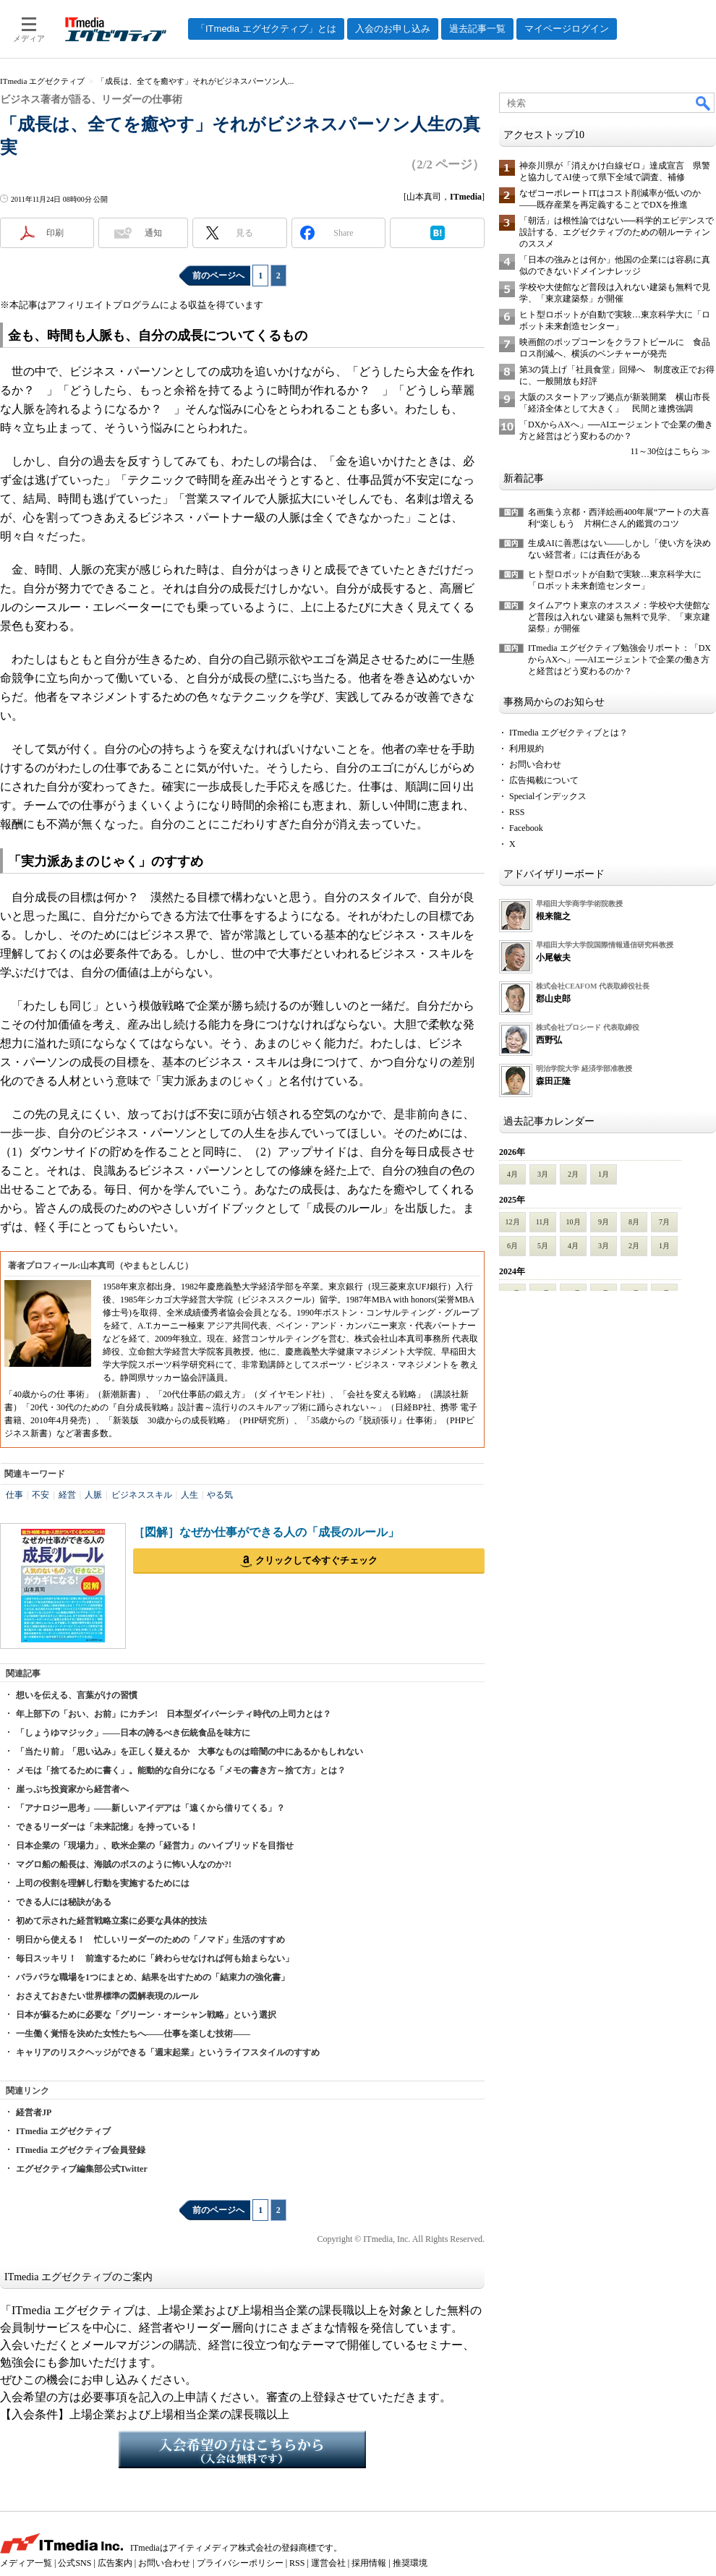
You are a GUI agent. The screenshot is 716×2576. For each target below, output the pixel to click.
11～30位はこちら (664, 451)
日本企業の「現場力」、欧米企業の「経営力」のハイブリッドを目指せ (155, 1846)
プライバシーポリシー (240, 2563)
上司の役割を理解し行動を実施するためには (102, 1883)
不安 (40, 1495)
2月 (573, 1174)
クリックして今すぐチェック (316, 1560)
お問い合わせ (535, 764)
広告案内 (115, 2563)
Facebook (526, 828)
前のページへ (218, 275)
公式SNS (74, 2563)
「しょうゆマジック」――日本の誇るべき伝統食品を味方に (133, 1733)
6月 (512, 1246)
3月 (542, 1174)
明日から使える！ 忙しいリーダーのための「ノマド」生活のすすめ (150, 1940)
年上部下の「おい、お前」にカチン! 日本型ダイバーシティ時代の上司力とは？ (173, 1714)
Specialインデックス (548, 796)
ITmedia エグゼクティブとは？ (568, 733)
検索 (704, 103)
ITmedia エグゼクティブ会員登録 (80, 2150)
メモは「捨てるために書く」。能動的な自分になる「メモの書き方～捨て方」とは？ (181, 1770)
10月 (573, 1222)
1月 (603, 1174)
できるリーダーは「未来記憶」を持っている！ (107, 1827)
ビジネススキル (141, 1495)
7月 (664, 1222)
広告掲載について (544, 780)
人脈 (93, 1495)
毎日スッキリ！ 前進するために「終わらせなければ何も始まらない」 (155, 1958)
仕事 (14, 1495)
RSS (516, 812)
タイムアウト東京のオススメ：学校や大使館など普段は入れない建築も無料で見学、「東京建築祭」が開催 (619, 617)
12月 (513, 1222)
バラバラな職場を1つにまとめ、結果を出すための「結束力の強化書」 (152, 1977)
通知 (153, 233)
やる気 (220, 1495)
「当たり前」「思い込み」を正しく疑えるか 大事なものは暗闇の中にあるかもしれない (189, 1752)
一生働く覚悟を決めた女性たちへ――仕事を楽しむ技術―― (133, 2034)
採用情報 (368, 2563)
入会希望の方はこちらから (242, 2449)
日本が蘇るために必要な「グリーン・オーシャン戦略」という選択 (146, 2015)
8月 (633, 1222)
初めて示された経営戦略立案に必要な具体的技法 (111, 1921)
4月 (512, 1174)
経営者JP (33, 2112)
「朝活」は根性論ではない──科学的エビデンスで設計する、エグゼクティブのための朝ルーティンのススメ (616, 232)
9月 (603, 1222)
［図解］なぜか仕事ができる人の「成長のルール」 (266, 1532)
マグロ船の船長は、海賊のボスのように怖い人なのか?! (123, 1864)
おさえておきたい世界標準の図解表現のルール (107, 1996)
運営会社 (328, 2563)
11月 (543, 1222)
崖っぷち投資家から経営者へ (72, 1789)
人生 (189, 1495)
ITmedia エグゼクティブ (63, 2131)
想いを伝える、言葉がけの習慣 (76, 1695)
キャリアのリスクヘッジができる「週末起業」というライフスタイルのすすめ (168, 2052)
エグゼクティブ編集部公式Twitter (82, 2169)
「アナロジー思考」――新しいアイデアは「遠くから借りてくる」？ (150, 1808)
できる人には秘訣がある (63, 1902)
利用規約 (526, 748)
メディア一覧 (26, 2563)
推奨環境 (410, 2563)
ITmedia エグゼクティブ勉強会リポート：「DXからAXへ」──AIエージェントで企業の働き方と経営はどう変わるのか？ (619, 659)
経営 (67, 1495)
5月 (542, 1246)
